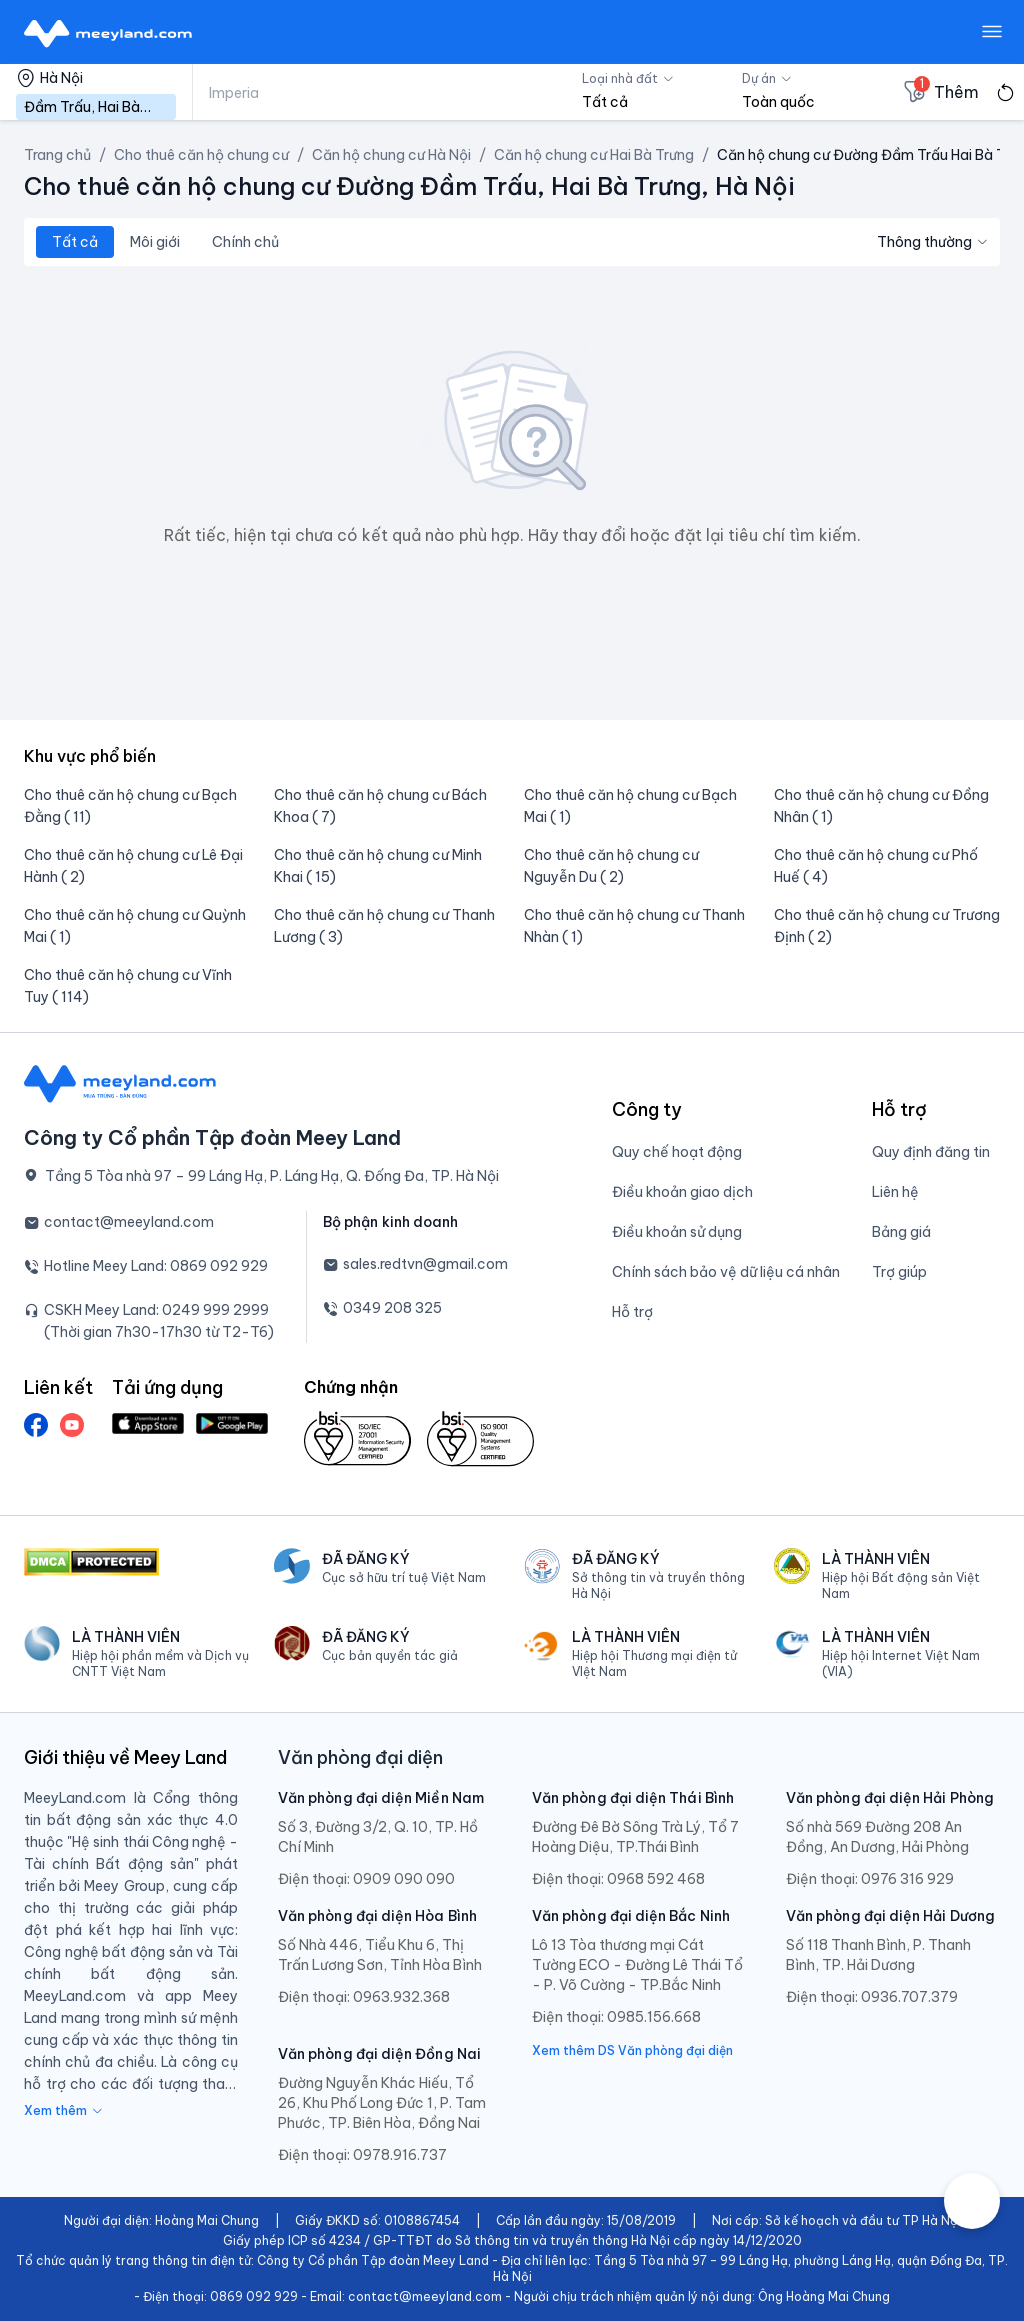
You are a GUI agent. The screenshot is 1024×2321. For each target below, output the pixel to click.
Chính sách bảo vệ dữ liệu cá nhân (726, 1272)
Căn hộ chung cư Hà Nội (391, 155)
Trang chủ (57, 155)
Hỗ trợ (632, 1312)
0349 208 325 (392, 1308)
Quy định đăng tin (931, 1152)
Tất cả (75, 242)
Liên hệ (895, 1192)
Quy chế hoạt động (677, 1152)
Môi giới (155, 242)
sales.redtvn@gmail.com (425, 1264)
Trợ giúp (899, 1272)
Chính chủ (245, 242)
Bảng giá (901, 1232)
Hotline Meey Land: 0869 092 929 (156, 1266)
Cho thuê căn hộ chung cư (201, 155)
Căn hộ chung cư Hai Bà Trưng (594, 155)
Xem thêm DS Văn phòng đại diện (632, 2050)
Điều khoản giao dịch (682, 1192)
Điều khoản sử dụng (677, 1232)
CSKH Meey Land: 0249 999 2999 (156, 1310)
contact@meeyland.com (129, 1222)
